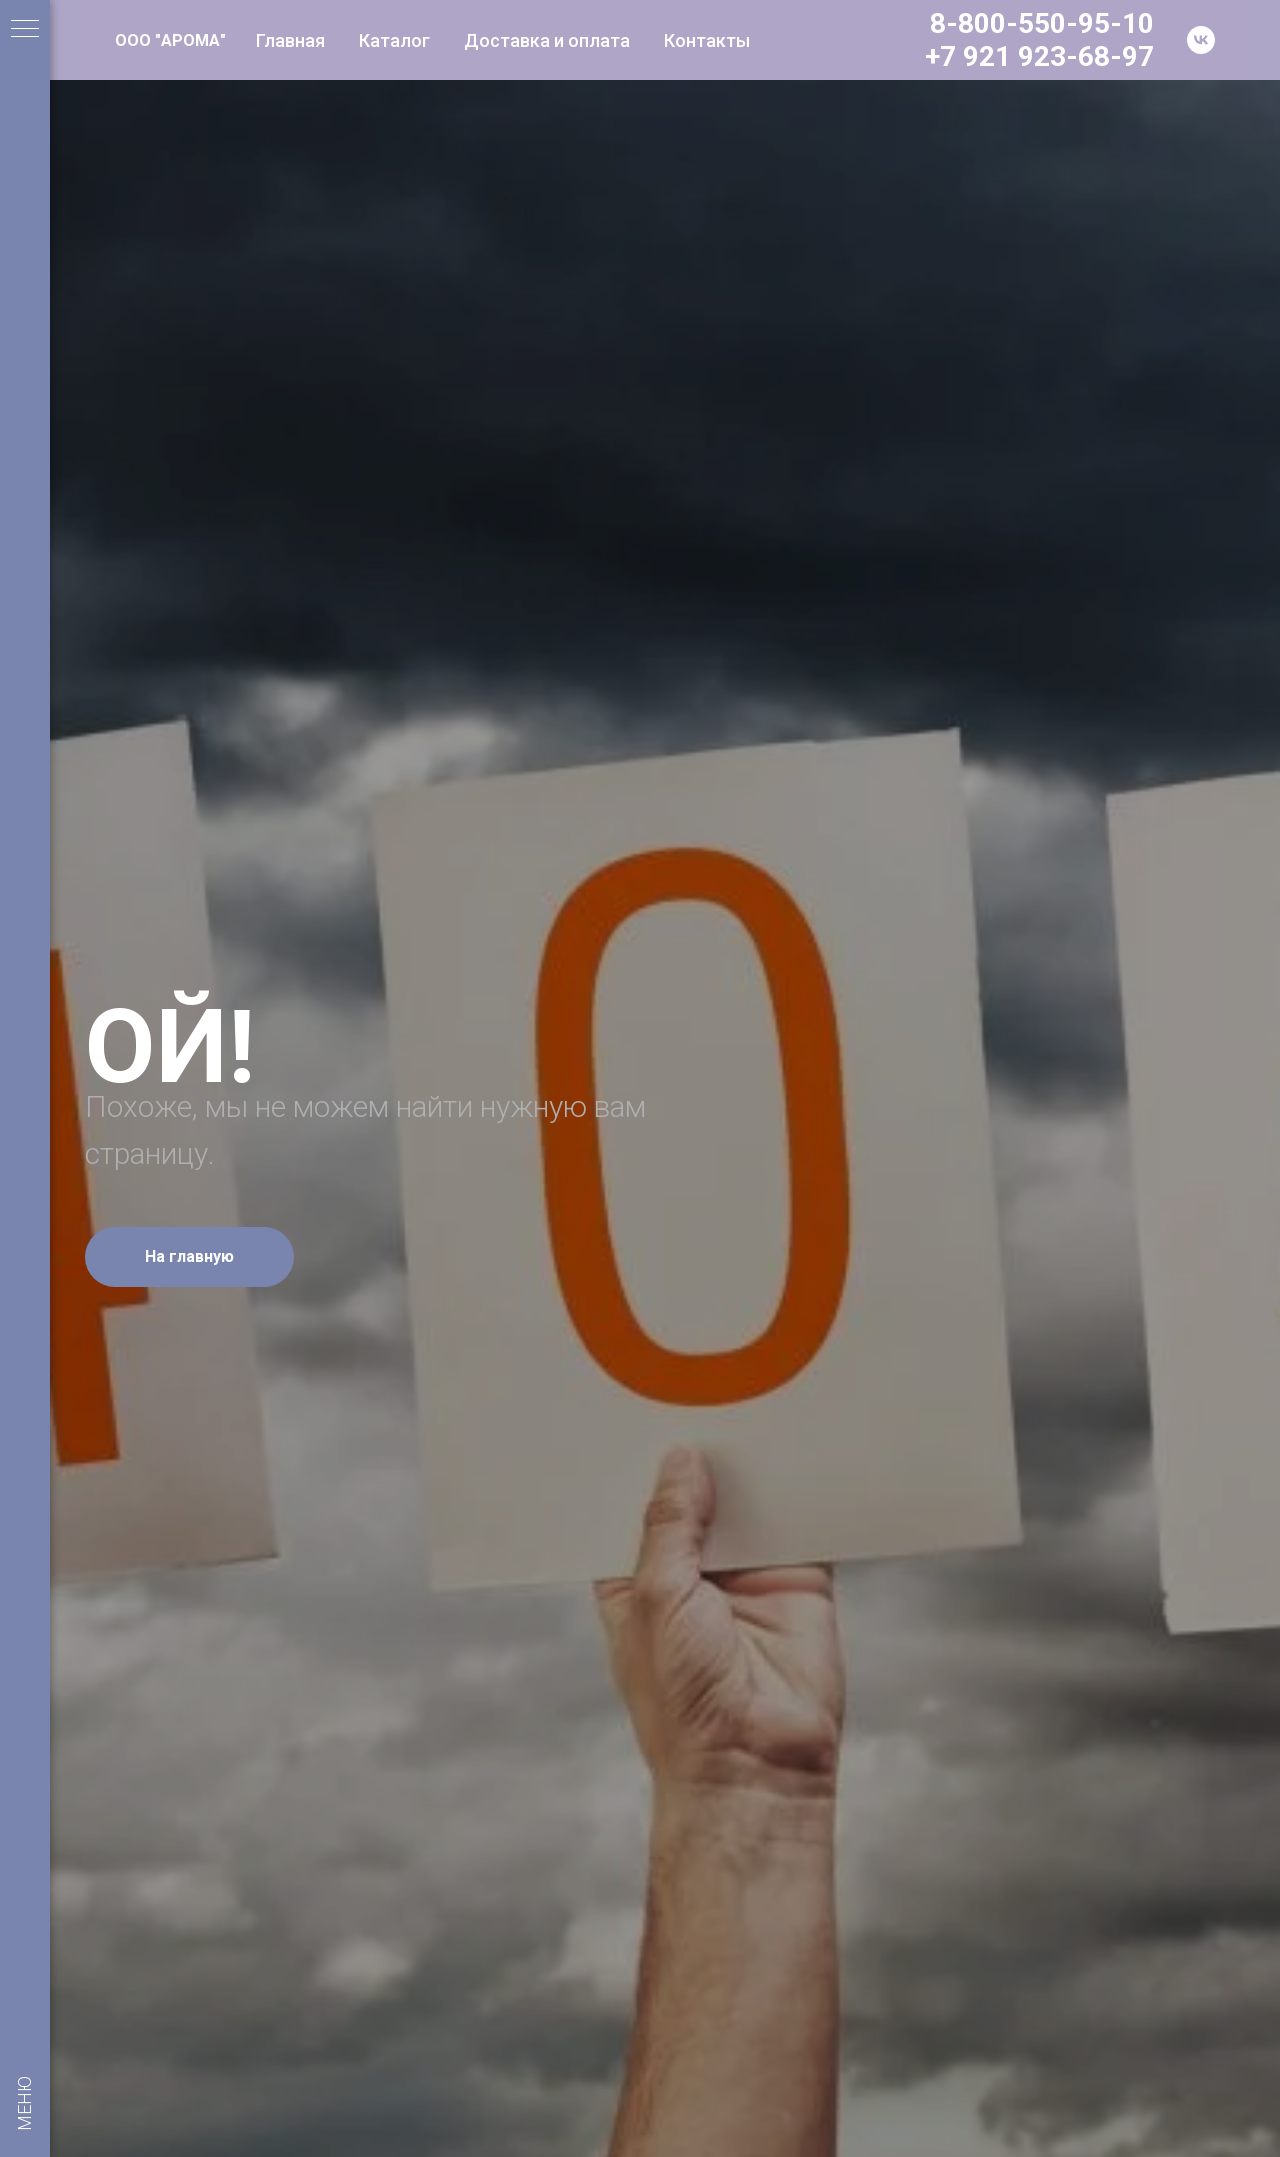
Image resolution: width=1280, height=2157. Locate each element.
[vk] (1201, 40)
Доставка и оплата (547, 40)
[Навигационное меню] (25, 30)
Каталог (394, 40)
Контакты (707, 40)
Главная (290, 40)
